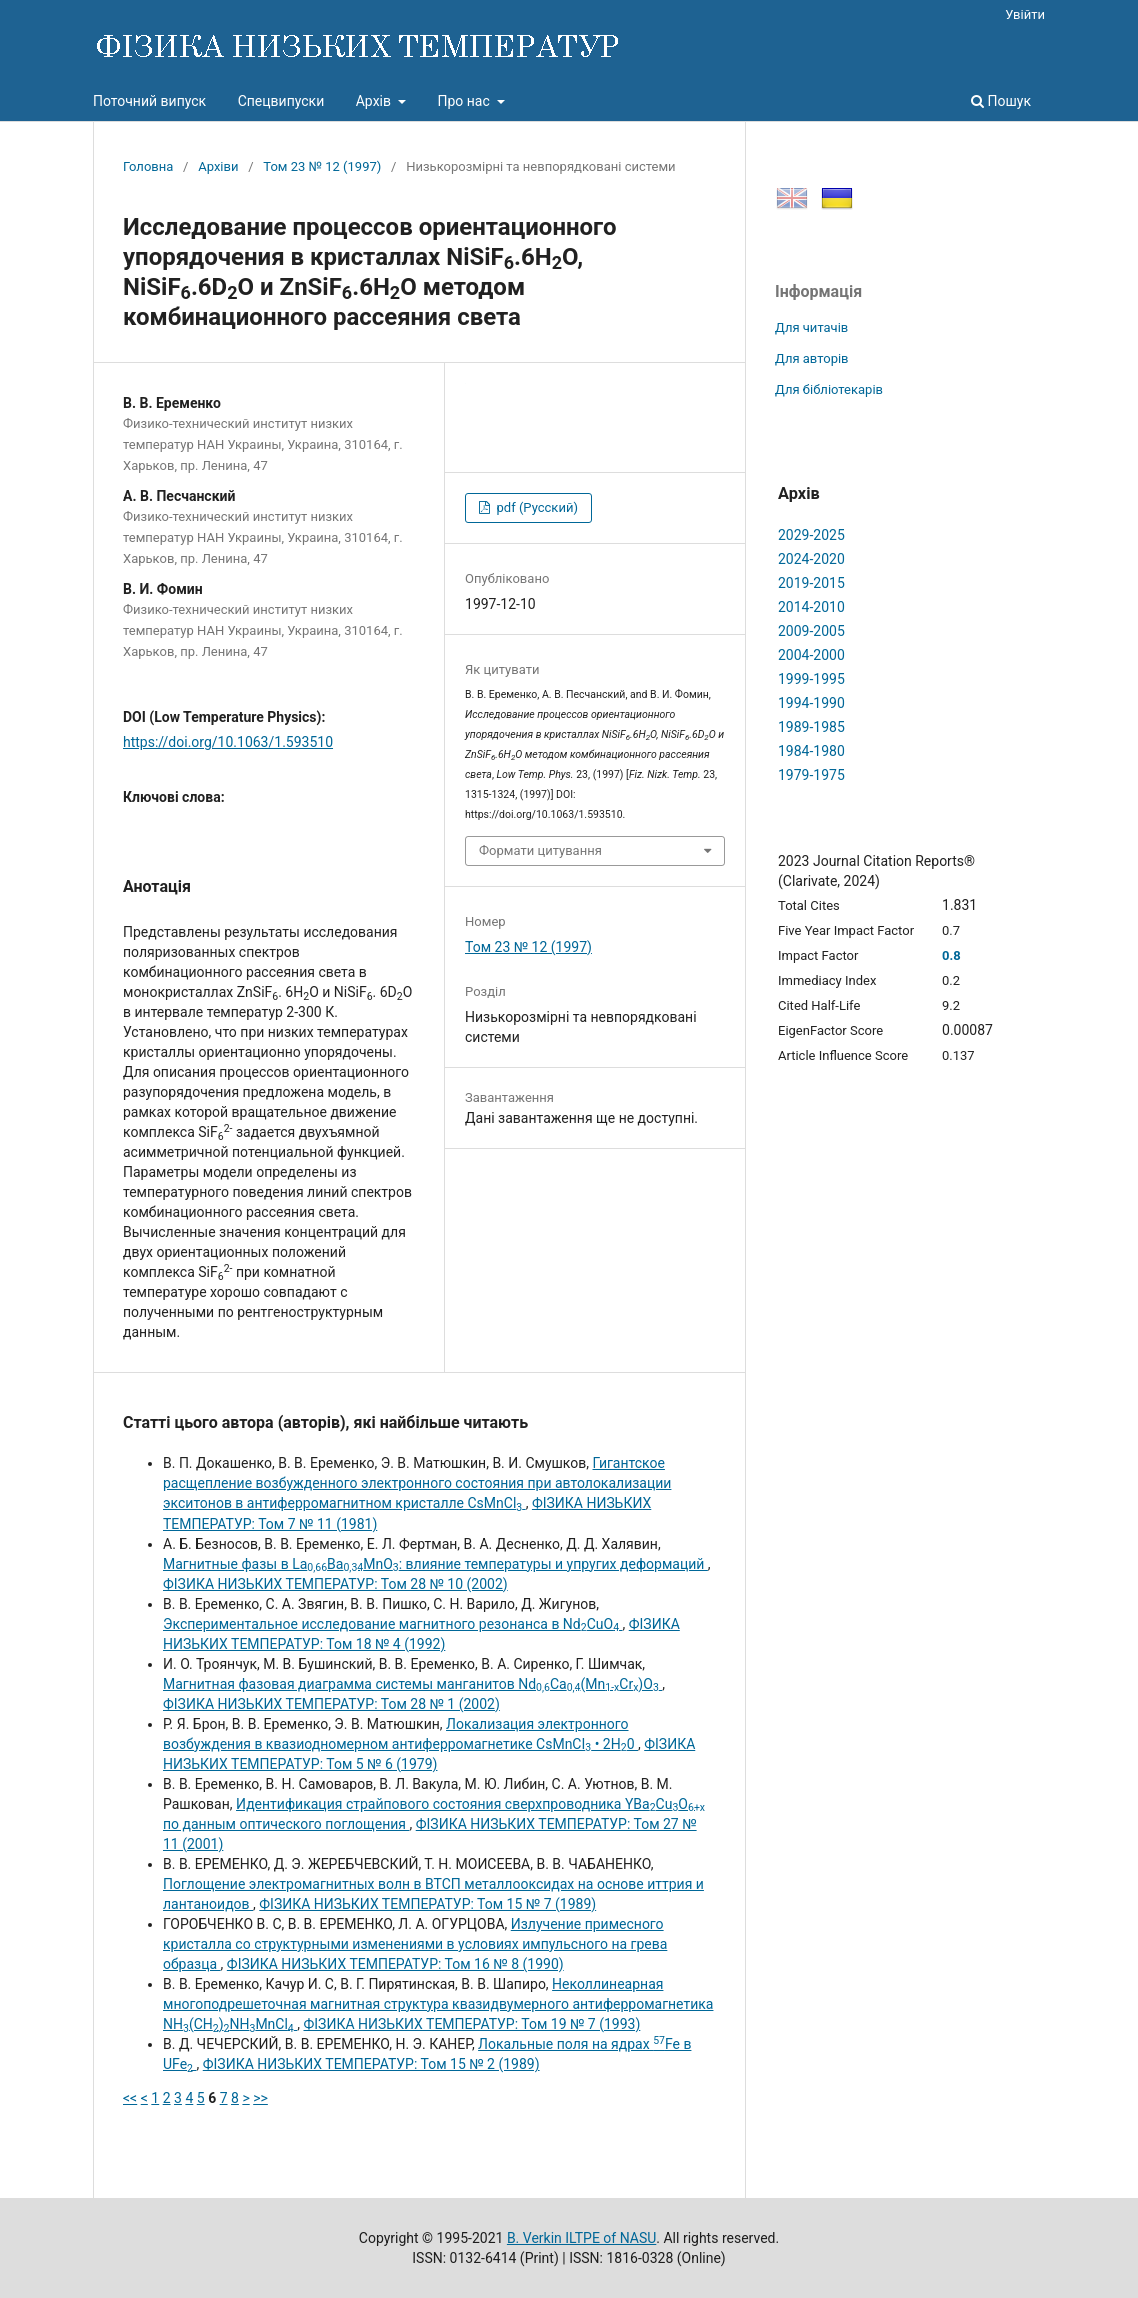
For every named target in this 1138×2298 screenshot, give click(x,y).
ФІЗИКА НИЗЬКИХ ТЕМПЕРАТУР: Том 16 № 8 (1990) (395, 1964)
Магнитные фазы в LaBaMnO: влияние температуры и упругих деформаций (435, 1564)
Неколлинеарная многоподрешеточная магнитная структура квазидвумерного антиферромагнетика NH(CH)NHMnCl (438, 2004)
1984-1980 (811, 751)
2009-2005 (811, 631)
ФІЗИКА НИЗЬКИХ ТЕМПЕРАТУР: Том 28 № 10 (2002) (335, 1584)
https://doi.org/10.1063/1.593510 (228, 742)
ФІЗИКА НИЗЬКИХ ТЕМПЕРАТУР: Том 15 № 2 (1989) (371, 2064)
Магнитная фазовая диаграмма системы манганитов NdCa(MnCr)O (412, 1684)
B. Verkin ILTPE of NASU (581, 2238)
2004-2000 (811, 655)
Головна (148, 166)
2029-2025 (811, 535)
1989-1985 (811, 727)
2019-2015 (811, 583)
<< (130, 2098)
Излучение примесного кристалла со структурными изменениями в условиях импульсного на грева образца (415, 1944)
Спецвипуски (281, 101)
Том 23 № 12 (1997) (322, 166)
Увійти (1025, 14)
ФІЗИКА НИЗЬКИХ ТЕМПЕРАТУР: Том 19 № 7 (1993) (471, 2024)
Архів (375, 101)
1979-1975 (811, 775)
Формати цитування (540, 850)
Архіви (218, 166)
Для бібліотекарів (829, 389)
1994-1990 (811, 703)
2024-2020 (811, 559)
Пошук (1001, 101)
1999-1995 (811, 679)
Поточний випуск (149, 101)
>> (260, 2098)
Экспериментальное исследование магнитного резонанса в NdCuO (393, 1624)
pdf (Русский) (535, 507)
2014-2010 (811, 607)
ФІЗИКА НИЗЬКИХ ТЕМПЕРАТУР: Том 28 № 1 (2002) (331, 1704)
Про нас (465, 101)
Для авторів (812, 358)
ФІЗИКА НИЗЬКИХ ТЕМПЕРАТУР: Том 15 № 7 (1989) (427, 1904)
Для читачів (811, 327)
